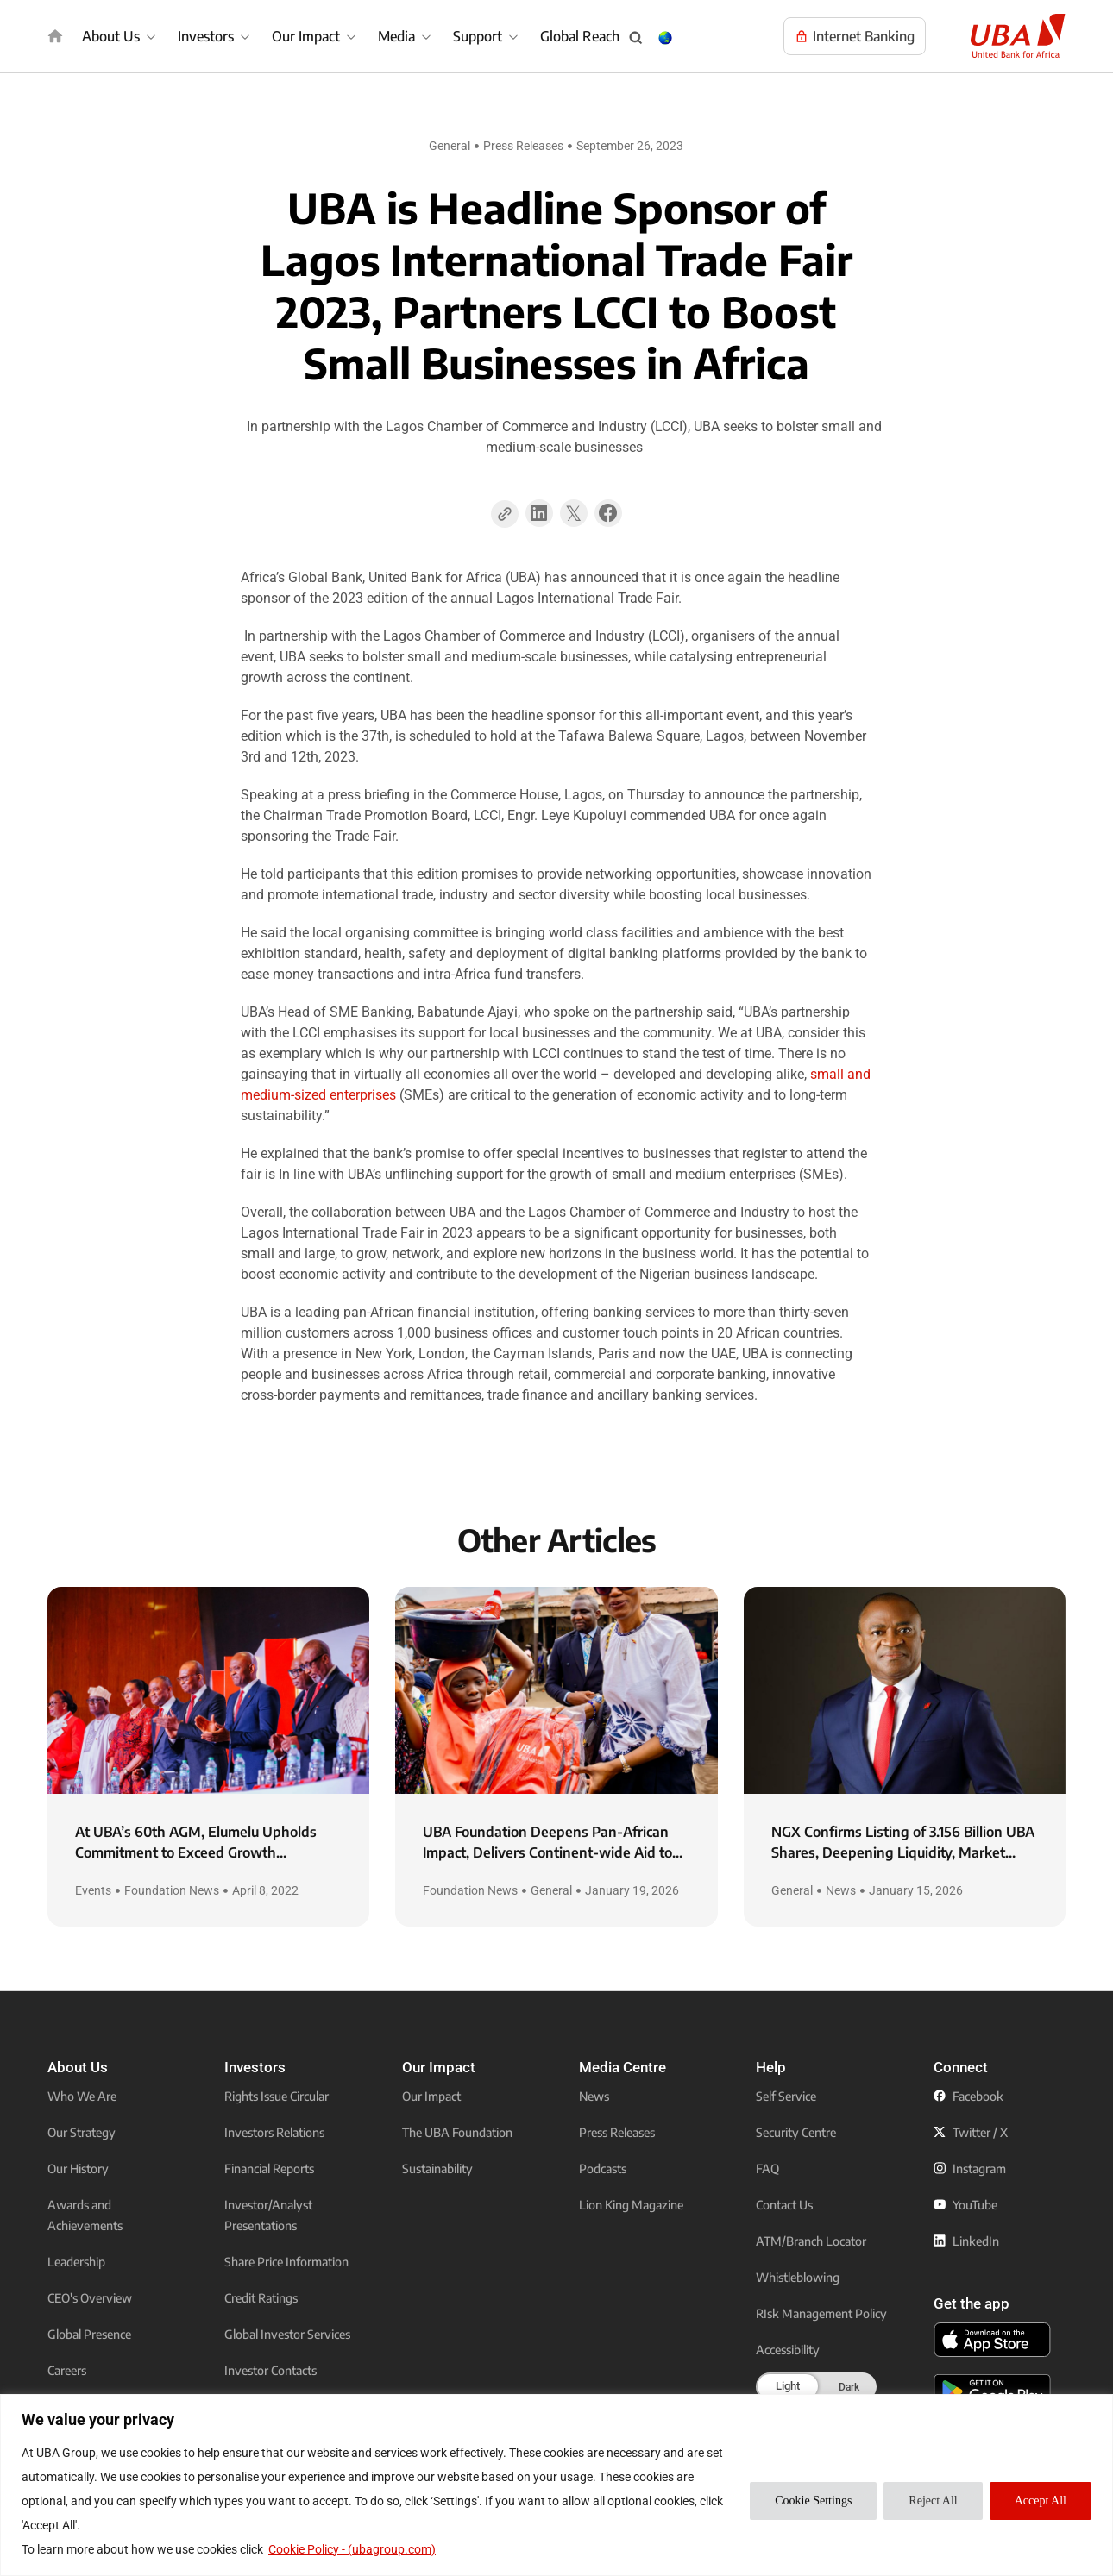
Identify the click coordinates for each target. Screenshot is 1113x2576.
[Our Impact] (316, 36)
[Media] (407, 36)
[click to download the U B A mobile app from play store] (992, 2391)
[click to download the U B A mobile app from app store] (992, 2339)
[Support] (488, 36)
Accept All (1040, 2500)
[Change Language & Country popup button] (665, 38)
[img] (55, 36)
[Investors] (216, 36)
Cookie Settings (813, 2500)
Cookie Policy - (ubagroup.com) (352, 2549)
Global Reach (579, 36)
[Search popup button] (636, 38)
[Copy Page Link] (505, 514)
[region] (556, 2485)
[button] (539, 518)
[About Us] (121, 36)
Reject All (933, 2500)
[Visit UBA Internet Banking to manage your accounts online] (854, 36)
